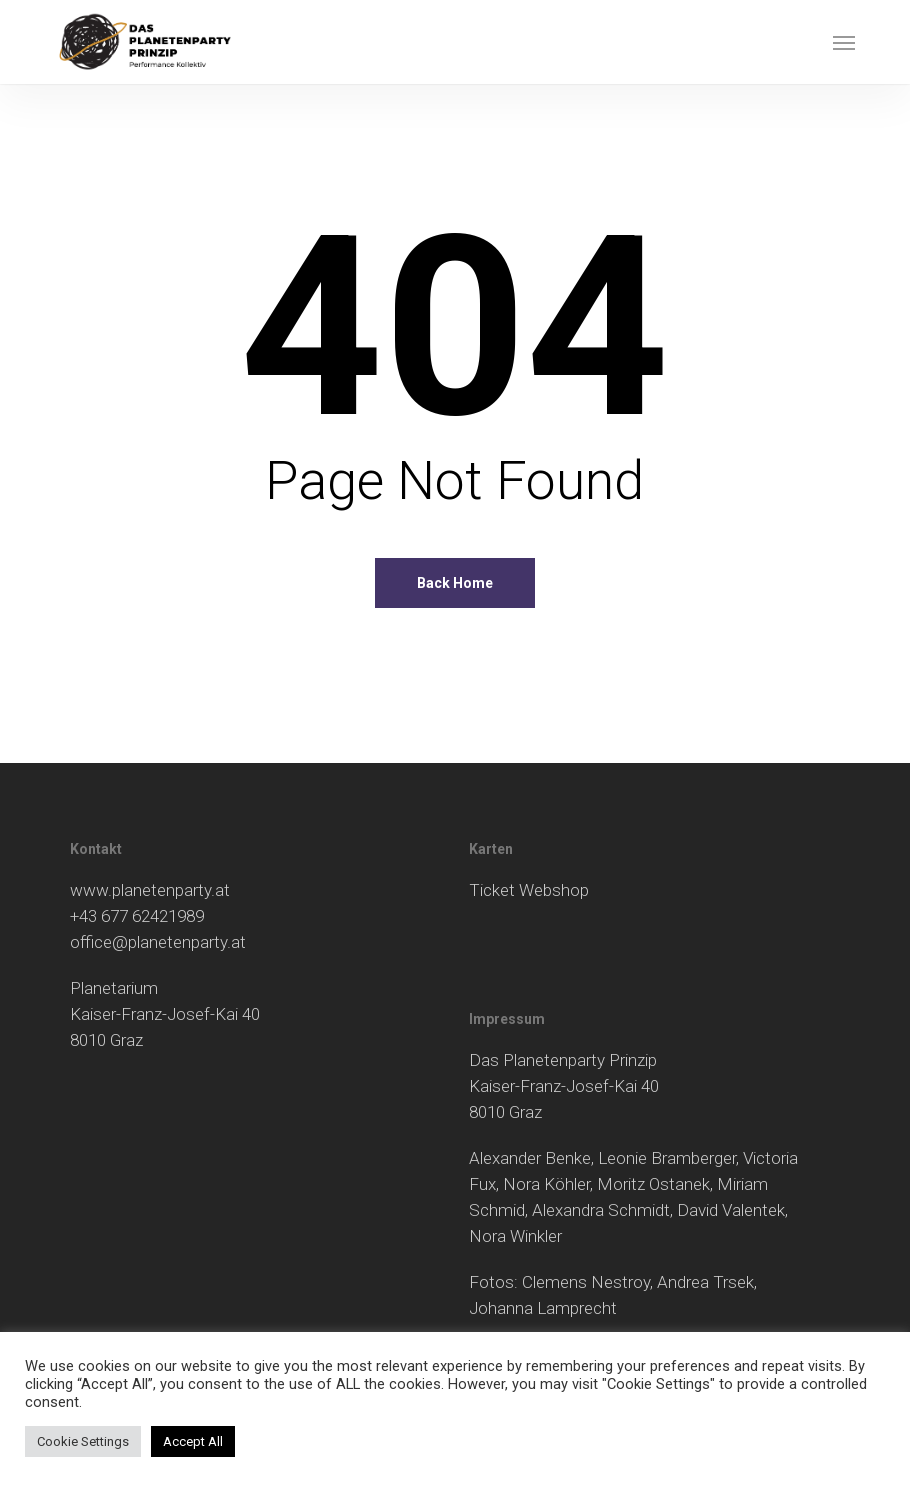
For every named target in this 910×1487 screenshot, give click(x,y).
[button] (844, 42)
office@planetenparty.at (158, 942)
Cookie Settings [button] (83, 1441)
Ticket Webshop (529, 890)
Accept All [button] (193, 1441)
